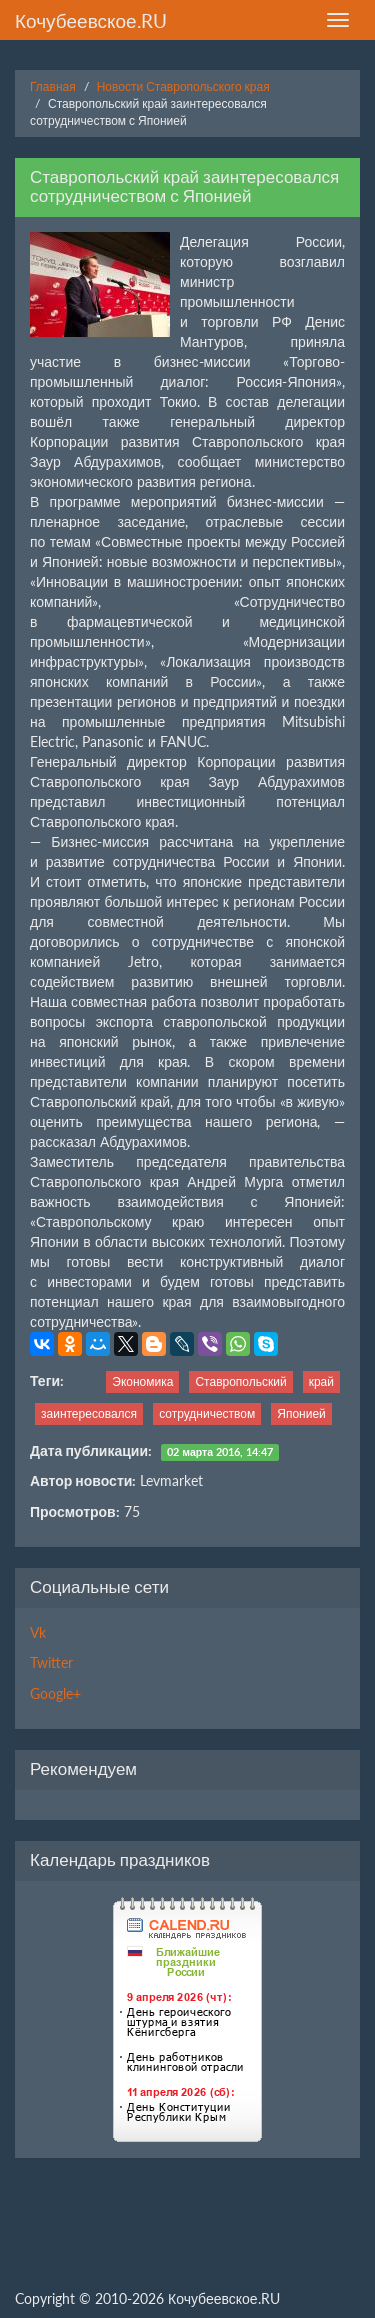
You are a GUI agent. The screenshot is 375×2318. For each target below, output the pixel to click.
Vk (38, 1632)
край (321, 1381)
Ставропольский (240, 1381)
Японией (301, 1413)
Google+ (55, 1693)
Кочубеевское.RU (91, 20)
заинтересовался (89, 1413)
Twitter (51, 1662)
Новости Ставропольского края (183, 86)
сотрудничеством (207, 1413)
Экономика (142, 1381)
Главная (53, 86)
